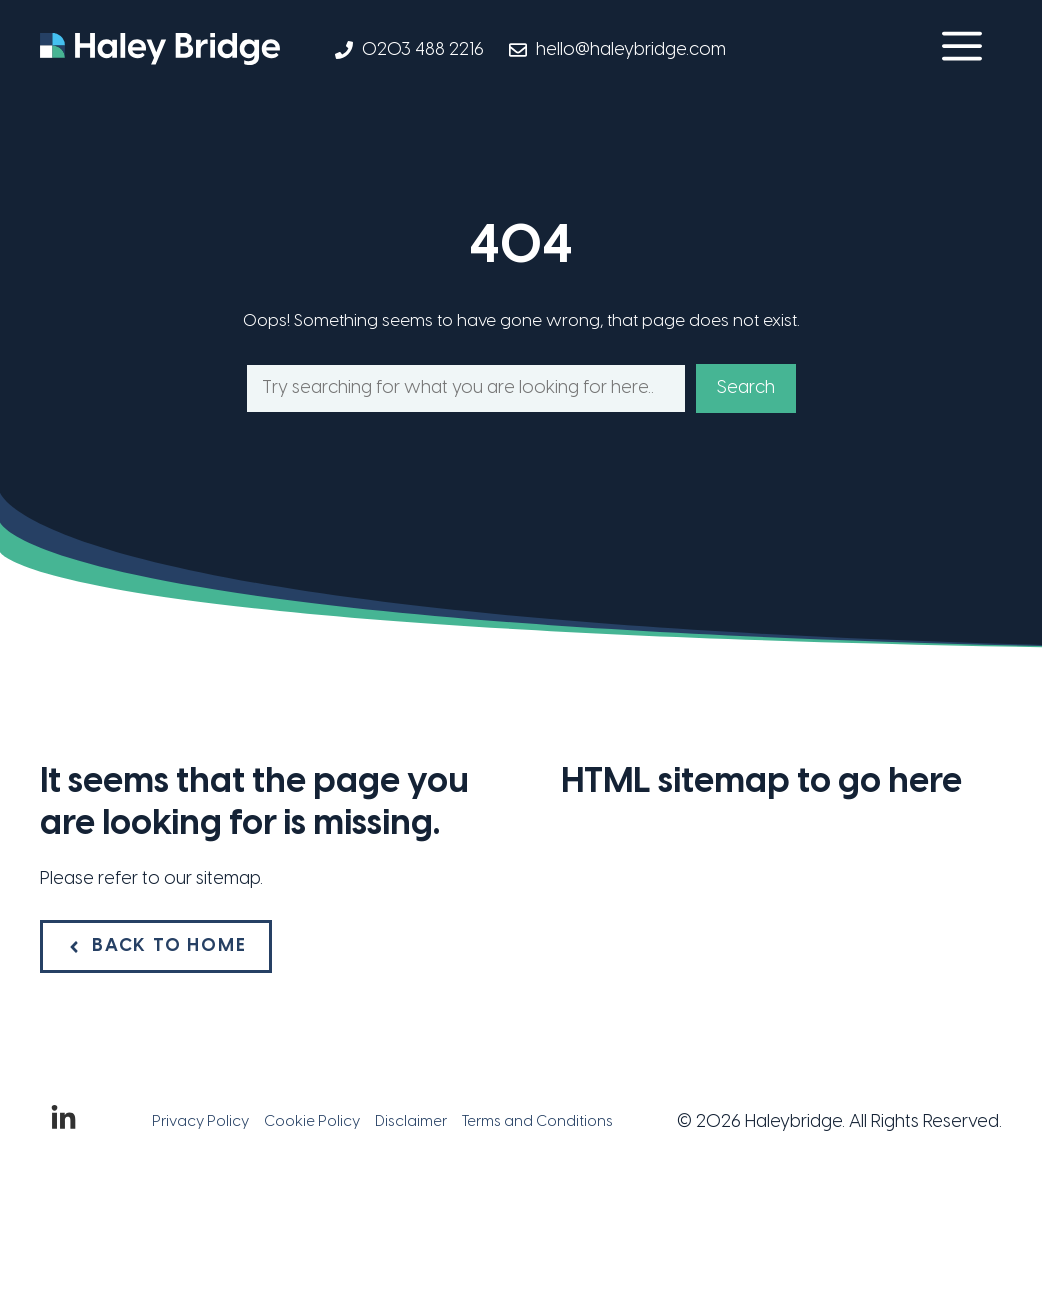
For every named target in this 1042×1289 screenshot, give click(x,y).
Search (746, 388)
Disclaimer (411, 1122)
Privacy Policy (200, 1122)
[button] (962, 50)
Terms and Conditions (537, 1122)
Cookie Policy (312, 1122)
